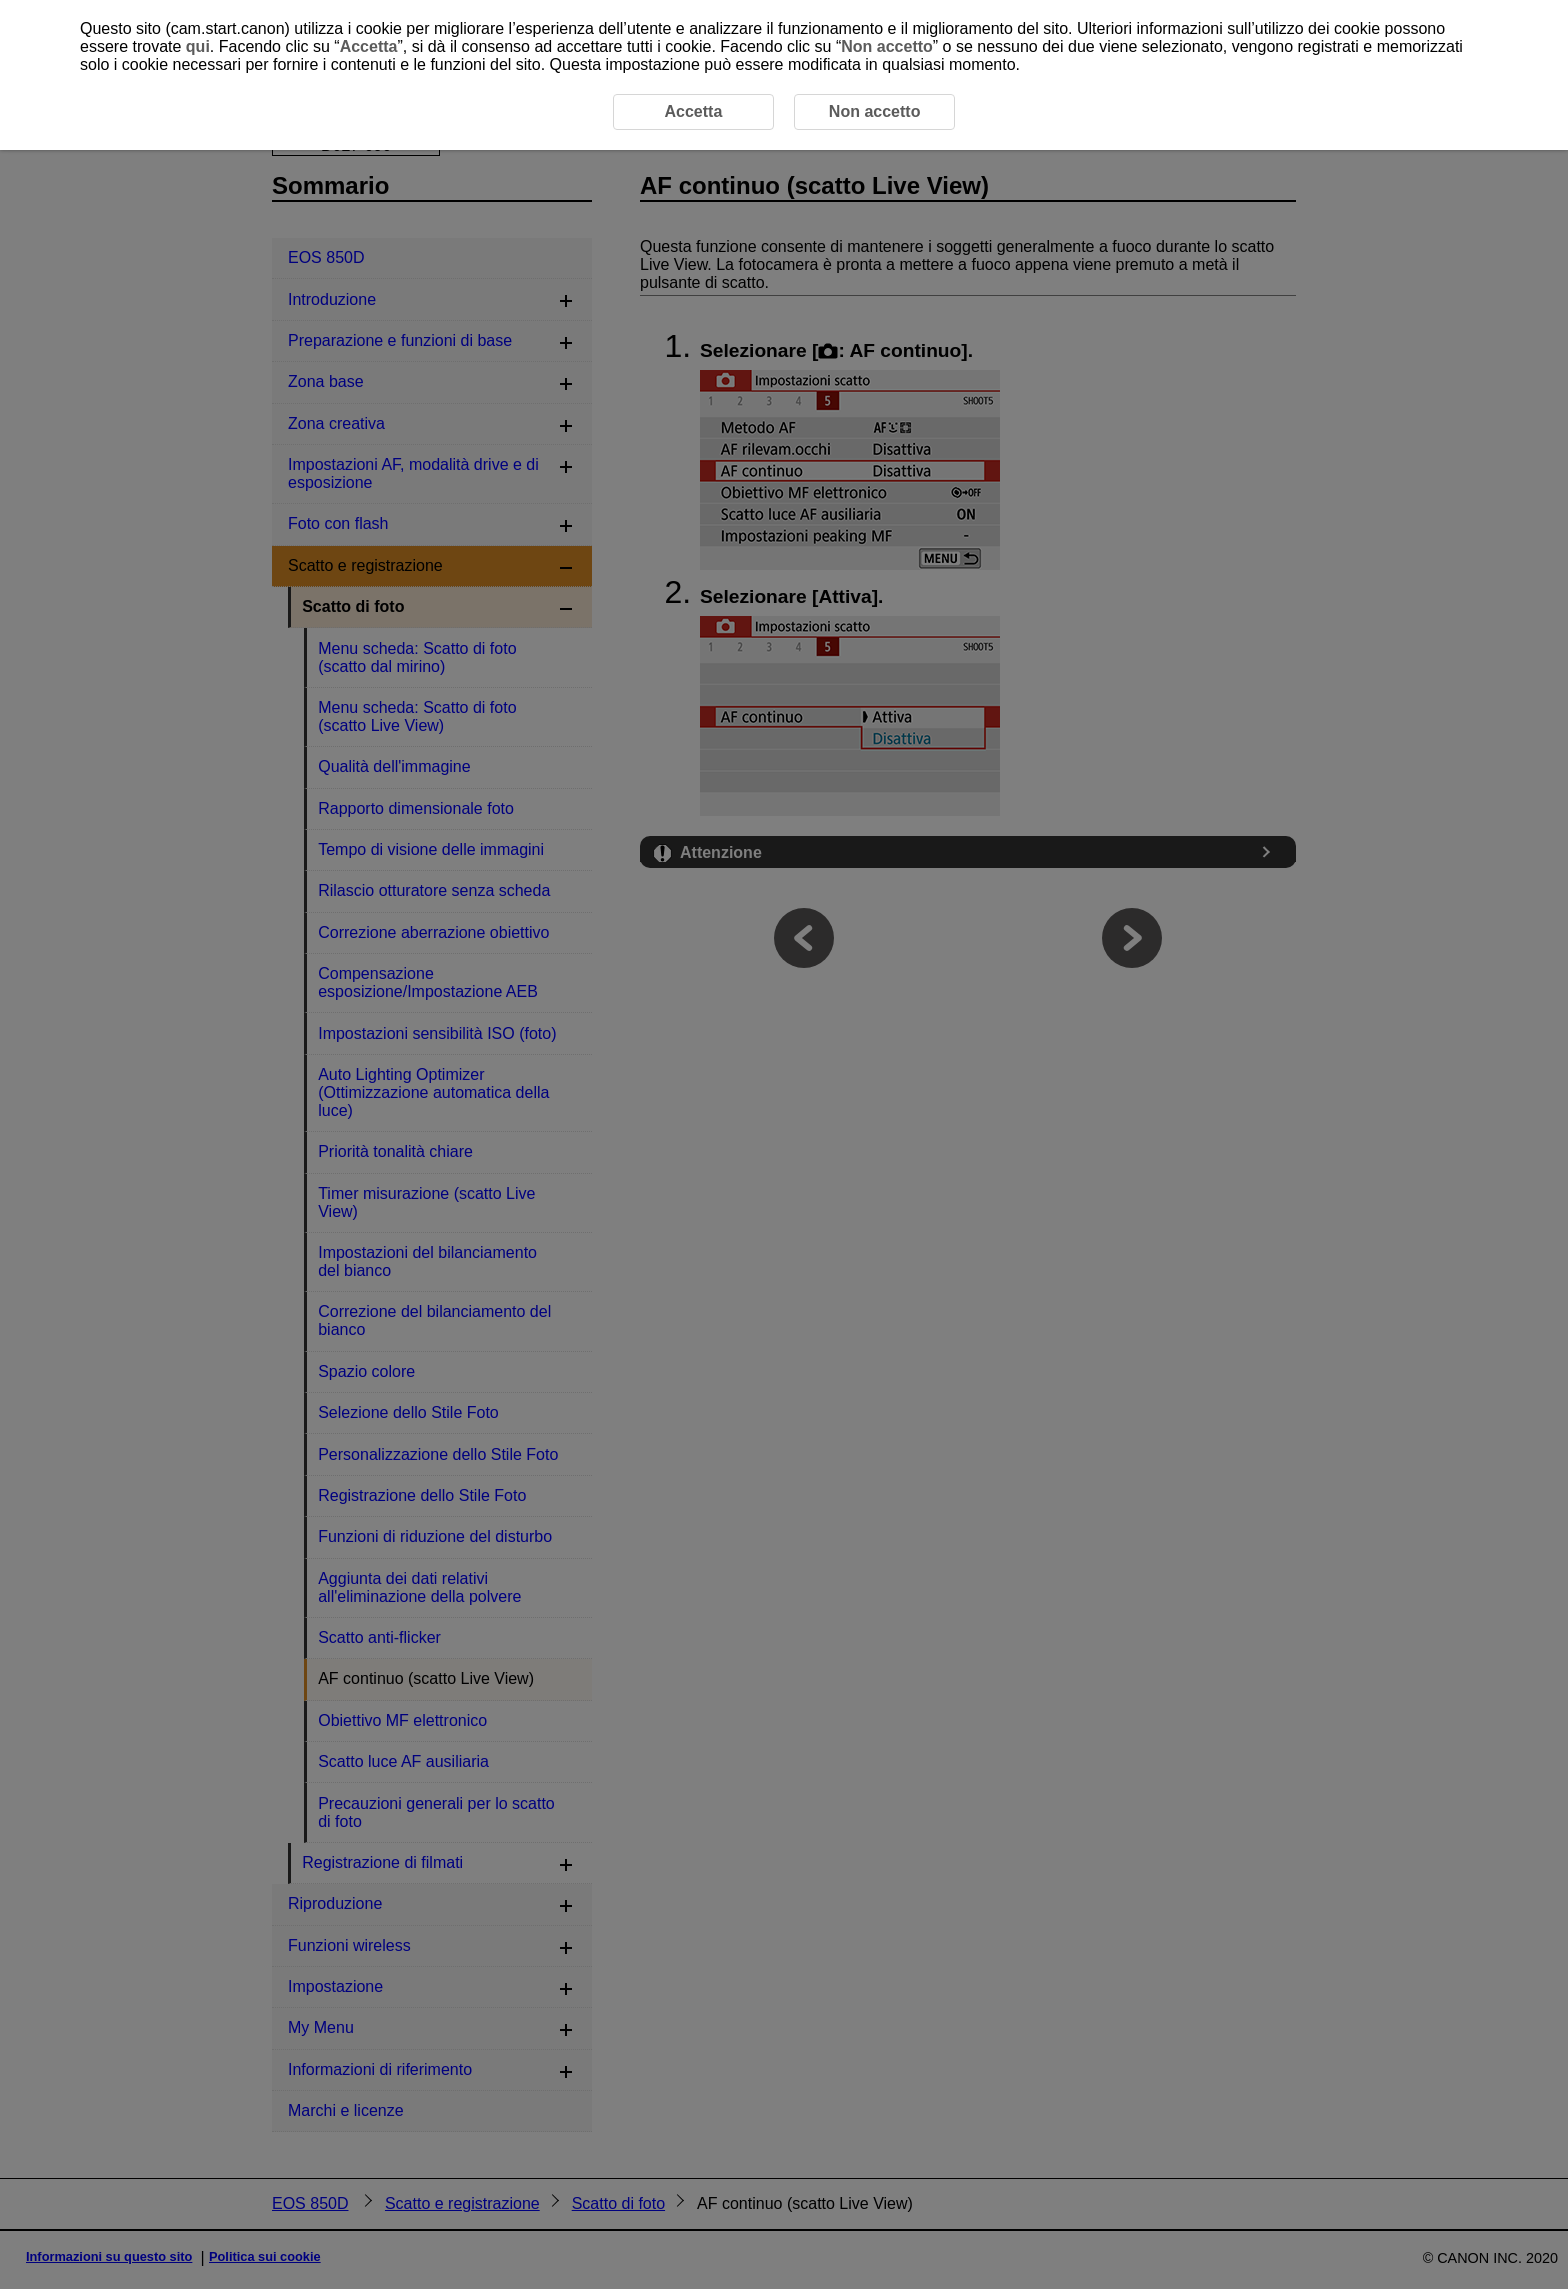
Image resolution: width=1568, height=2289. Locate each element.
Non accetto (887, 46)
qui (198, 46)
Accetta (369, 46)
